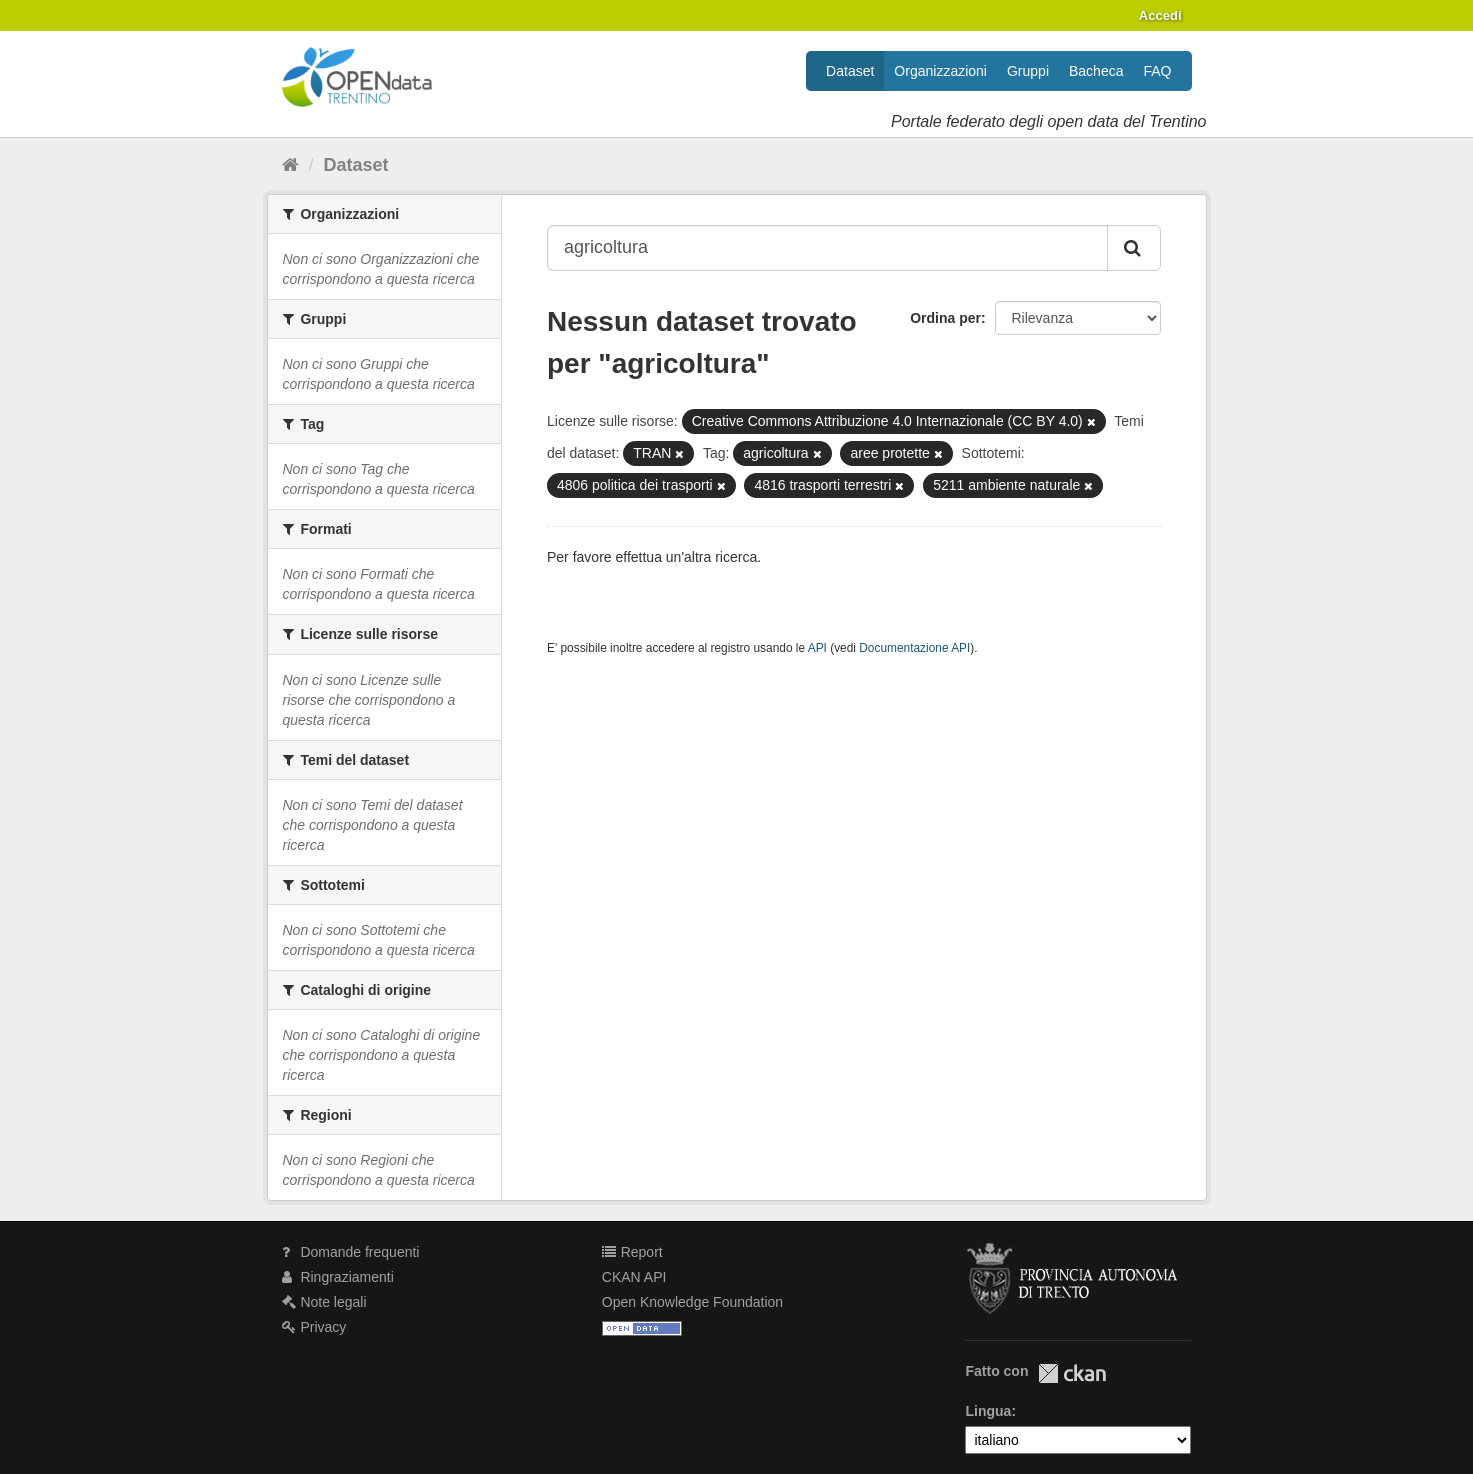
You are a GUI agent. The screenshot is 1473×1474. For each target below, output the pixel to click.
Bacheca (1096, 71)
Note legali (324, 1302)
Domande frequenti (351, 1252)
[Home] (290, 165)
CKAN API (634, 1277)
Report (632, 1252)
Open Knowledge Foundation (692, 1302)
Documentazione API (914, 648)
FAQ (1157, 71)
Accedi (1160, 15)
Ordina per (945, 318)
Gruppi (1028, 71)
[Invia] (1134, 248)
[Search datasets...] (827, 248)
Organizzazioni (940, 71)
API (817, 648)
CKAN (1072, 1373)
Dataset (850, 71)
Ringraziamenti (338, 1277)
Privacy (314, 1327)
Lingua (988, 1411)
